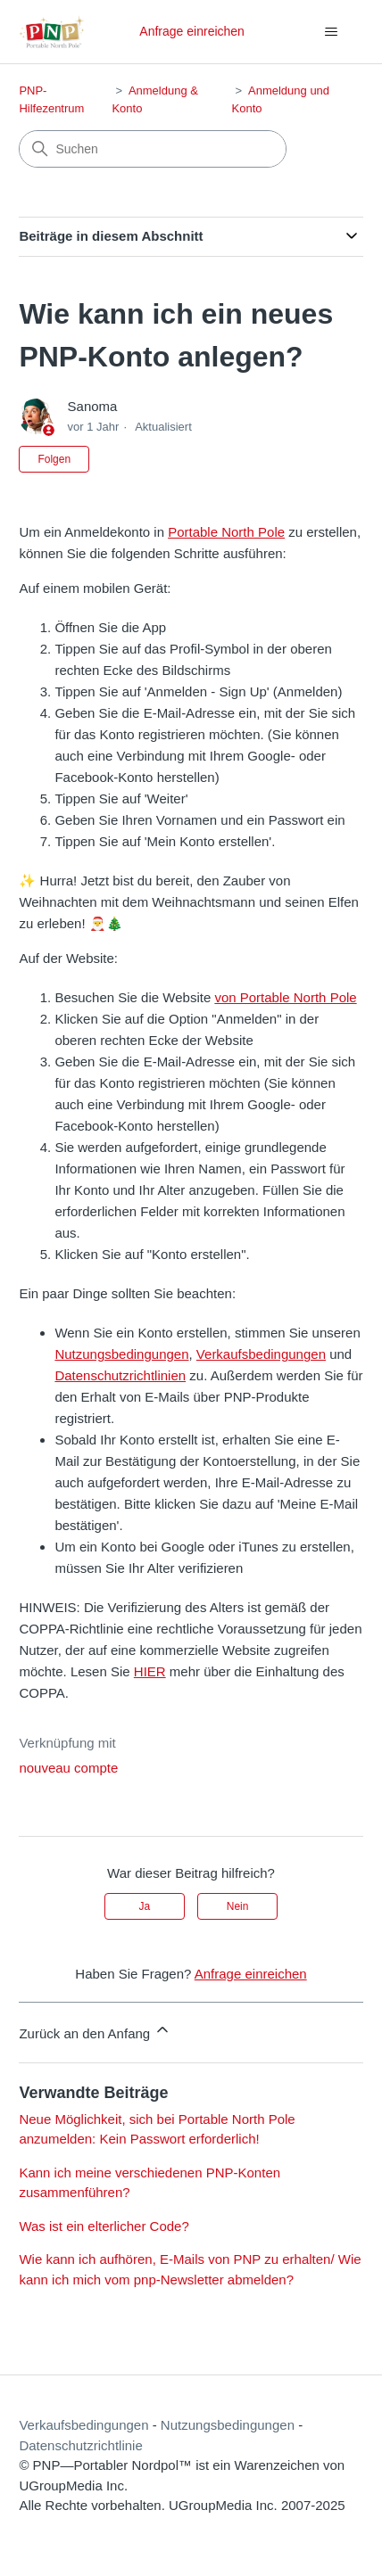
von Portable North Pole (285, 997)
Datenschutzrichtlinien (120, 1375)
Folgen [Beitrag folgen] (54, 459)
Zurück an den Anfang (95, 2030)
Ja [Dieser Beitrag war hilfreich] (145, 1906)
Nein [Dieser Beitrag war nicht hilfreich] (238, 1906)
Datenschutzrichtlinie (80, 2445)
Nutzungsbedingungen (121, 1354)
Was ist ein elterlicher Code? (103, 2226)
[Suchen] (153, 149)
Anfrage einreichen (192, 31)
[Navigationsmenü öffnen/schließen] (331, 32)
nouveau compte (68, 1767)
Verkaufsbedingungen (261, 1354)
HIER (150, 1671)
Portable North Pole (226, 531)
